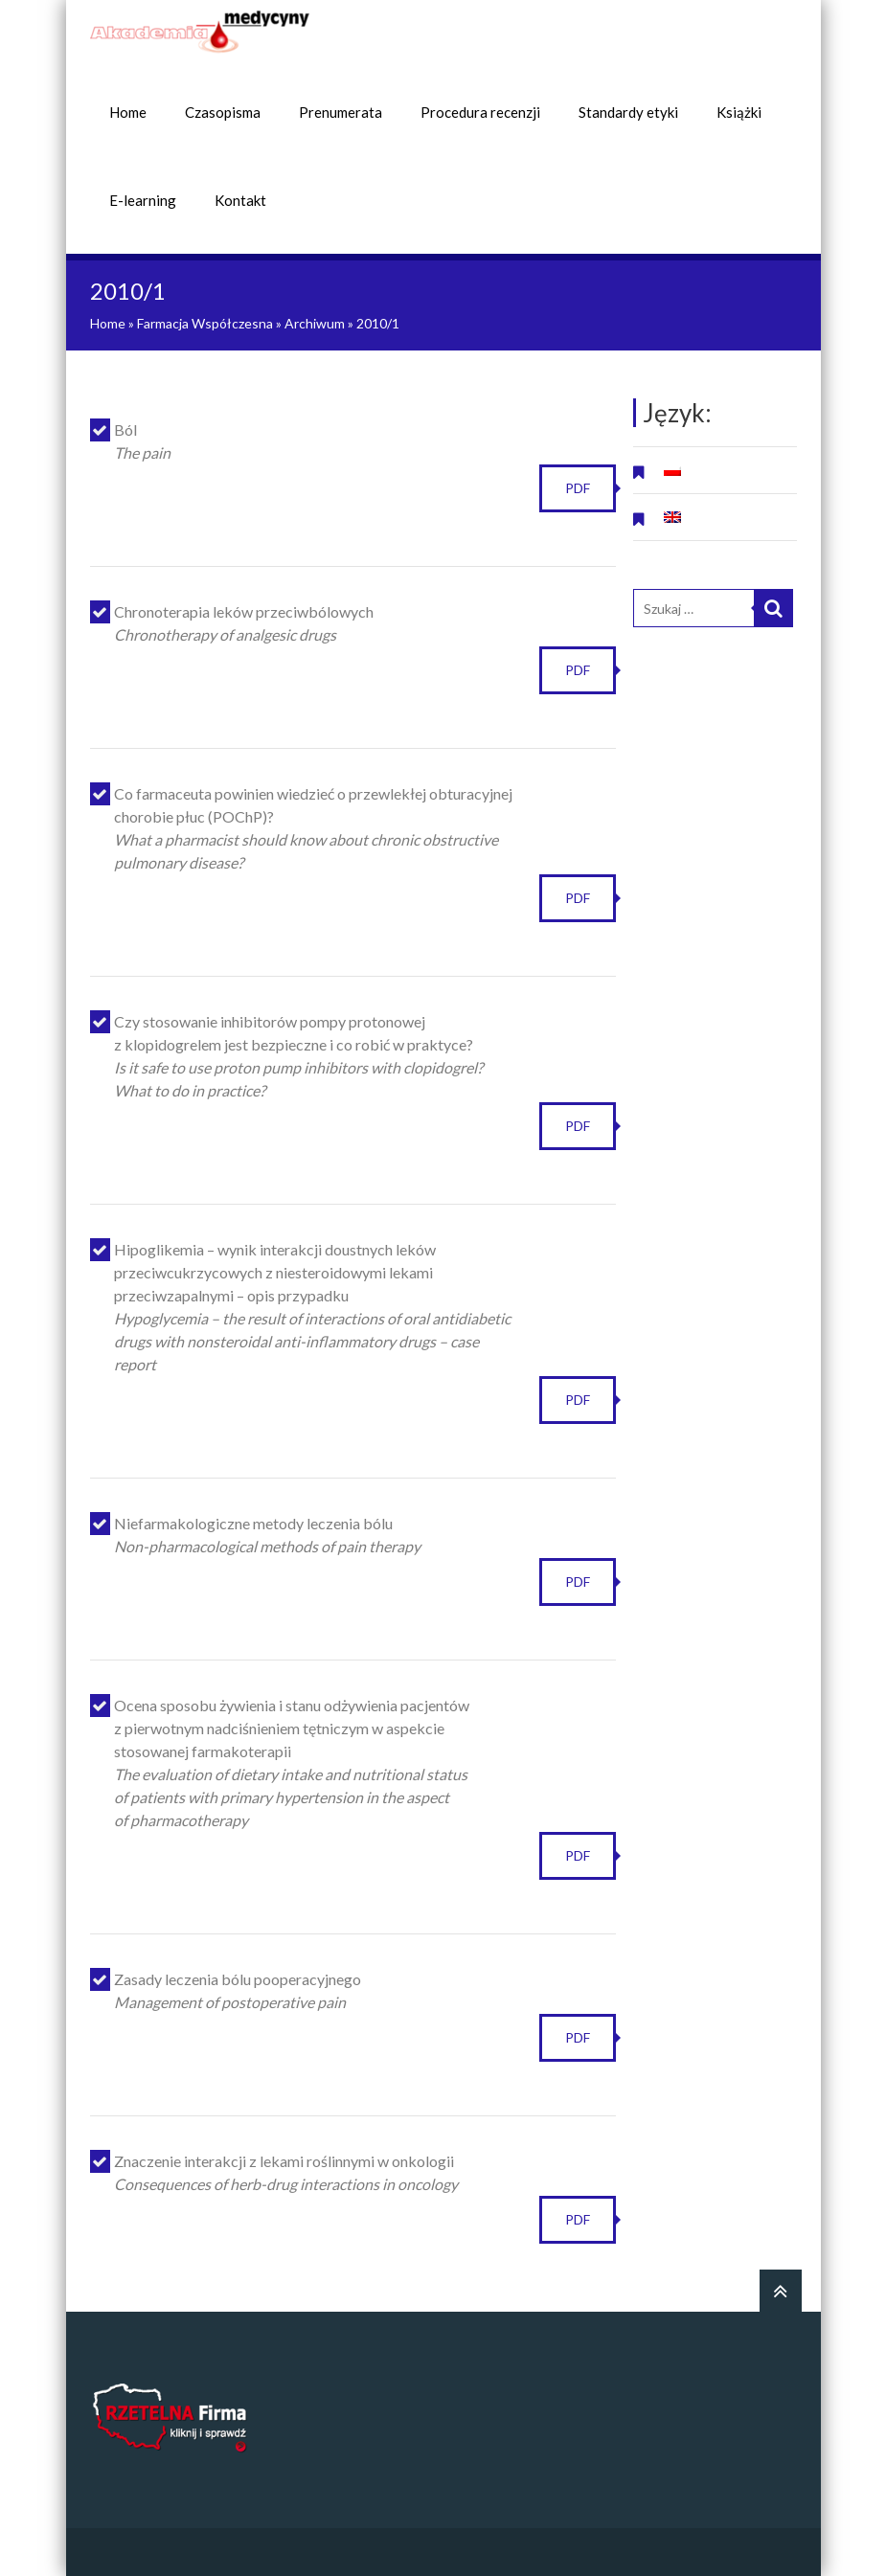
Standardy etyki (628, 112)
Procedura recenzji (480, 112)
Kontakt (240, 200)
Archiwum (314, 323)
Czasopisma (223, 112)
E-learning (142, 200)
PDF (577, 488)
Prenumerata (340, 112)
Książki (738, 112)
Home (128, 112)
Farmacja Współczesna (205, 323)
